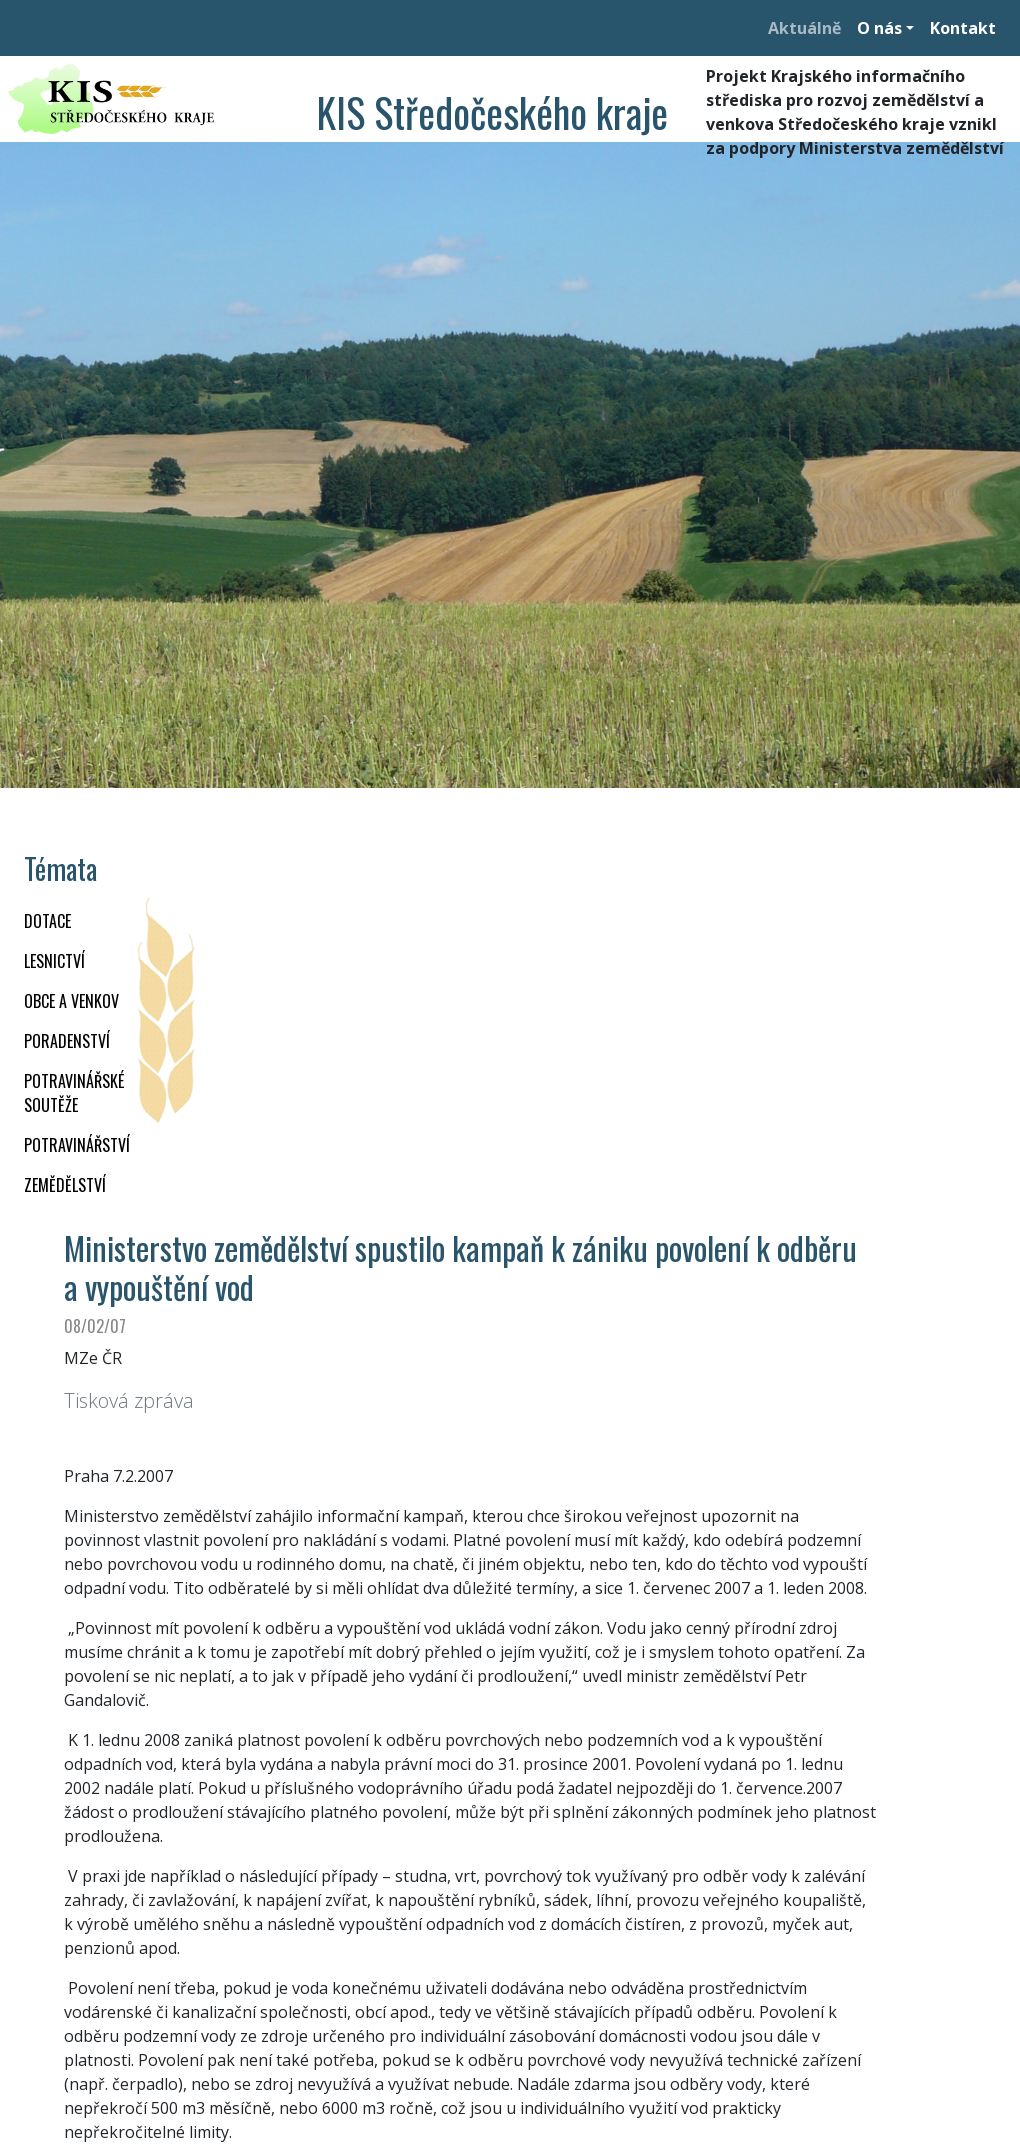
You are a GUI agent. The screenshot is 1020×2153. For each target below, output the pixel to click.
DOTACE (47, 921)
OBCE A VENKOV (71, 1001)
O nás (879, 28)
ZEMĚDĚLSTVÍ (65, 1185)
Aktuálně (804, 28)
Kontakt (963, 28)
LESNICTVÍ (54, 961)
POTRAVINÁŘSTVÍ (77, 1145)
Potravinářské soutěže (74, 1093)
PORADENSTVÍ (67, 1041)
